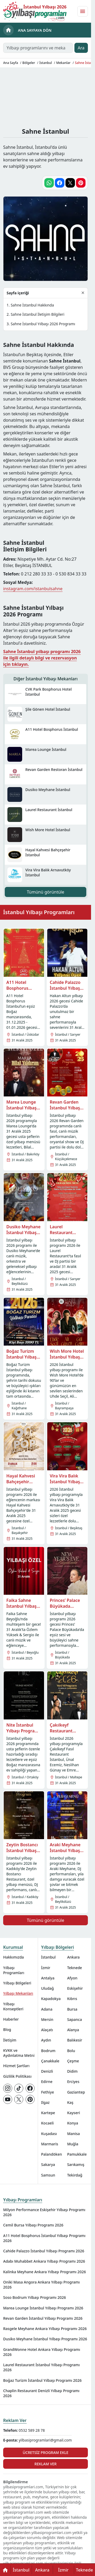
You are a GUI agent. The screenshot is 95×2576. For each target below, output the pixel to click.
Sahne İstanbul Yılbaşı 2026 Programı (43, 323)
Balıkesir (74, 2040)
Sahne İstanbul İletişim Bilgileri (37, 314)
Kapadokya (51, 1998)
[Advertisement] (47, 96)
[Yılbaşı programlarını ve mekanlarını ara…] (38, 48)
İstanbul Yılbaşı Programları (39, 912)
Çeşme (73, 2060)
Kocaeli (47, 2123)
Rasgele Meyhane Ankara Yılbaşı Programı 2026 (45, 2328)
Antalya (48, 1977)
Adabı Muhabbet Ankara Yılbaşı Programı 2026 (44, 2261)
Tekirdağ (74, 2175)
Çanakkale (50, 2060)
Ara (81, 48)
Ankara (73, 1957)
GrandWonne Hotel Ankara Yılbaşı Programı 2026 (41, 2352)
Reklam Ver (15, 2420)
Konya (72, 2123)
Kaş (70, 2102)
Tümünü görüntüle (45, 892)
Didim (72, 2071)
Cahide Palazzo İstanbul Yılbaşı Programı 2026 (43, 2250)
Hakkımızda (13, 1957)
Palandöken (51, 2154)
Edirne (47, 2081)
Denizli (47, 2071)
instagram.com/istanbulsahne (33, 589)
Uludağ (47, 1988)
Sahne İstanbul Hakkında (32, 305)
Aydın (46, 2040)
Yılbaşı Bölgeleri (17, 1983)
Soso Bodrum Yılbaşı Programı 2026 (34, 2297)
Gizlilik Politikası (17, 2076)
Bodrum (48, 2050)
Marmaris (49, 2143)
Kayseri (73, 2112)
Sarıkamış (75, 2164)
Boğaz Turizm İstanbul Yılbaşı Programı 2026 (42, 2380)
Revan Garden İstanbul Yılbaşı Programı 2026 (43, 2318)
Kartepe (48, 2112)
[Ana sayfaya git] (34, 11)
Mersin (47, 2019)
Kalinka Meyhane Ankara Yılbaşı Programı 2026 (44, 2271)
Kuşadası (49, 2133)
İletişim (9, 2040)
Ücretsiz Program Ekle (45, 2452)
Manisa (73, 2133)
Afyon (72, 1977)
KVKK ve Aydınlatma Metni (19, 2053)
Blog (7, 2029)
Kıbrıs (72, 1998)
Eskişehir (75, 1988)
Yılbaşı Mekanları (18, 1993)
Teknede (74, 1967)
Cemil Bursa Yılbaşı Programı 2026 (33, 2225)
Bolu (71, 2050)
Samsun (48, 2175)
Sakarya (48, 2164)
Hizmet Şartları (16, 2065)
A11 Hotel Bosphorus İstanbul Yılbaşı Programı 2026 (44, 2238)
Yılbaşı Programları (13, 1970)
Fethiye (47, 2092)
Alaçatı (47, 2029)
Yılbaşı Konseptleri (13, 2006)
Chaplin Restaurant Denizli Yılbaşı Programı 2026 (41, 2393)
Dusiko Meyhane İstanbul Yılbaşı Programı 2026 (45, 2338)
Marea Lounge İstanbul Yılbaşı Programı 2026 (43, 2307)
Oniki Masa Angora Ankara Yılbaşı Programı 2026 (41, 2285)
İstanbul (48, 1957)
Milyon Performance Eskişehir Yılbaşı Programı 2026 (44, 2212)
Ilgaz (45, 2102)
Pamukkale (77, 2154)
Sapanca (74, 2019)
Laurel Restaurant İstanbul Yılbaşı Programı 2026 (41, 2367)
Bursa (72, 2009)
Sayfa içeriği (18, 292)
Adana (47, 2009)
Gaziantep (76, 2092)
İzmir (45, 1967)
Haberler (11, 2019)
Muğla (72, 2143)
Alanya (73, 2029)
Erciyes (73, 2081)
